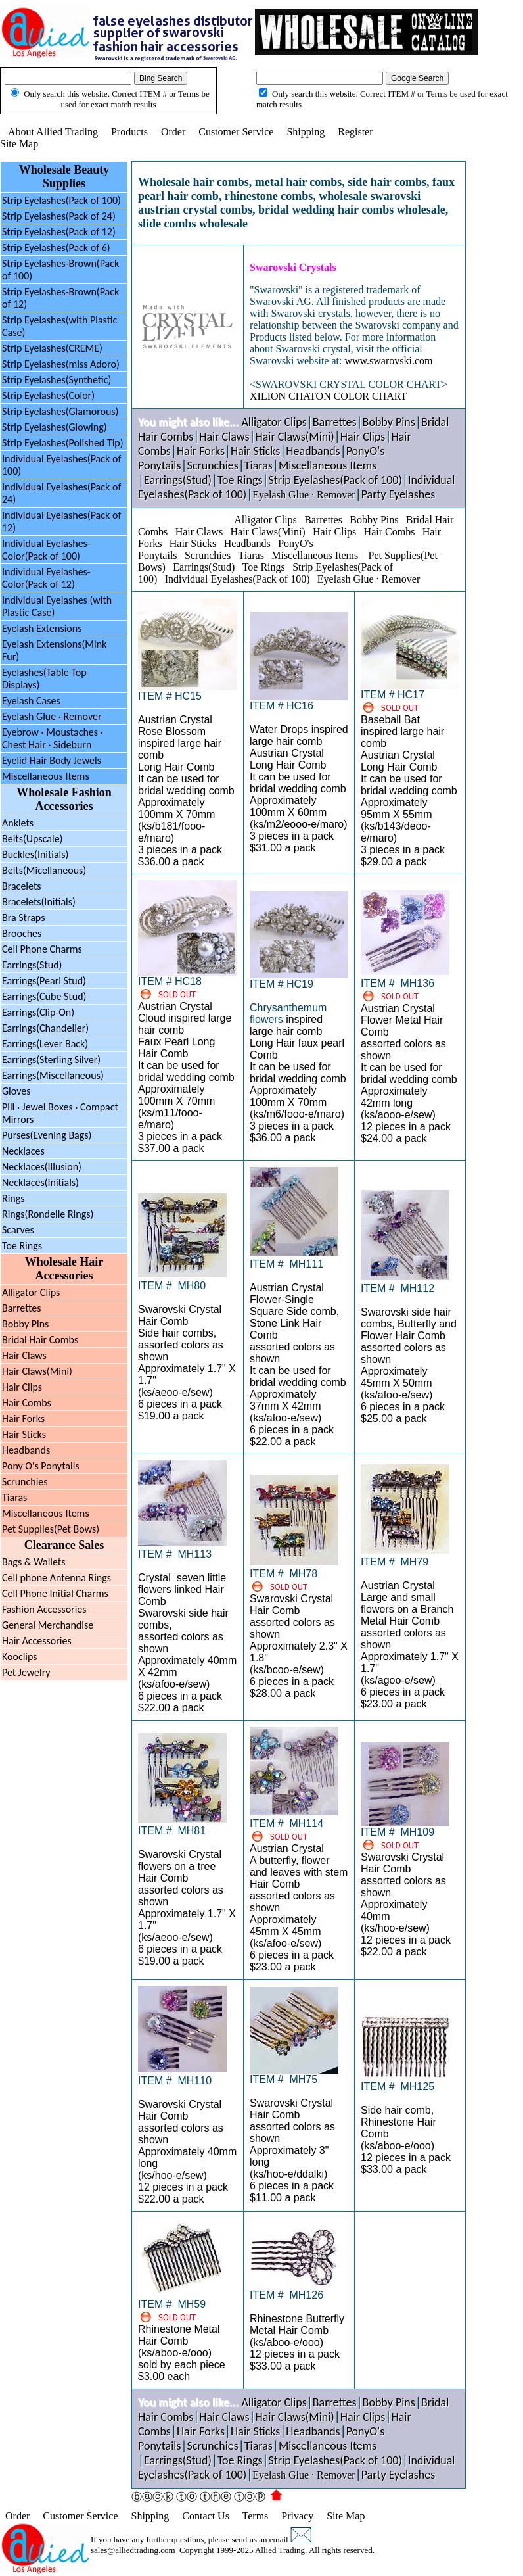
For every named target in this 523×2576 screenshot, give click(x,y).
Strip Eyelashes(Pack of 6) (56, 247)
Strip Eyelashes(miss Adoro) (61, 364)
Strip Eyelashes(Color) (48, 395)
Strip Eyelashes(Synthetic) (56, 379)
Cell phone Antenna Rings (56, 1577)
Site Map (19, 143)
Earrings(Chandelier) (45, 1028)
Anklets (18, 823)
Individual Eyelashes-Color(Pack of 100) (46, 549)
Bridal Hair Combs (40, 1339)
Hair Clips (22, 1387)
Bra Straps (23, 917)
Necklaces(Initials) (40, 1182)
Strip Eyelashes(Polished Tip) (63, 443)
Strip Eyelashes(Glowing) (54, 427)
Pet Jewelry (26, 1672)
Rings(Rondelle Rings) (47, 1214)
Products (129, 131)
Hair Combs (26, 1402)
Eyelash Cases (31, 700)
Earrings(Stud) (32, 965)
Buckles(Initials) (35, 854)
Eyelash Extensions (41, 628)
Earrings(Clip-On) (38, 1012)
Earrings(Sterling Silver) (51, 1059)
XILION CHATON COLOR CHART (328, 396)
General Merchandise (47, 1625)
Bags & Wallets (33, 1562)
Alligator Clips (31, 1292)
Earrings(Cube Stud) (44, 996)
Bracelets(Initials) (39, 901)
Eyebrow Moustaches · (52, 738)
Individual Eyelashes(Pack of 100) (237, 578)
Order (173, 131)
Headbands (26, 1450)
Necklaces (23, 1151)
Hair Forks (23, 1418)
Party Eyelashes (398, 494)
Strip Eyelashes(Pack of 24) (59, 216)
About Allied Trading (53, 131)
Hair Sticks (24, 1434)
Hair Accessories (37, 1640)
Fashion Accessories (44, 1609)
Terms (255, 2515)
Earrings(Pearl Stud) (44, 980)
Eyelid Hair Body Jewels (51, 760)
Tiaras (14, 1497)
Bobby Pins (25, 1324)
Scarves (18, 1230)
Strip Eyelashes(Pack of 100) (61, 200)
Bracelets (21, 886)
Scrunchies (25, 1481)
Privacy (297, 2515)
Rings (13, 1198)
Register (355, 131)
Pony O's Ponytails (41, 1466)
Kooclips (19, 1656)
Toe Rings (22, 1245)
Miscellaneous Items (45, 776)
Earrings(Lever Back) (45, 1044)
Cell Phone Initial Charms (55, 1593)
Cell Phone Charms (42, 949)
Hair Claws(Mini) (37, 1371)
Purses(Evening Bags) (46, 1135)
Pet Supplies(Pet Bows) (50, 1529)
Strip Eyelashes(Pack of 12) (59, 232)
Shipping (305, 131)
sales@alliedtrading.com (133, 2550)
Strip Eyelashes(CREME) (52, 348)
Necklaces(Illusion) (41, 1166)
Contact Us (205, 2515)
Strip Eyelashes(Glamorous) (60, 411)
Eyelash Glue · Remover (52, 716)
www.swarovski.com (388, 360)
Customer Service (235, 131)
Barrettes (21, 1308)
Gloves (16, 1091)
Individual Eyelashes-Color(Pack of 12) (46, 577)
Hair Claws (24, 1355)
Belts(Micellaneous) (44, 870)
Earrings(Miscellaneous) (53, 1075)
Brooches (21, 933)
